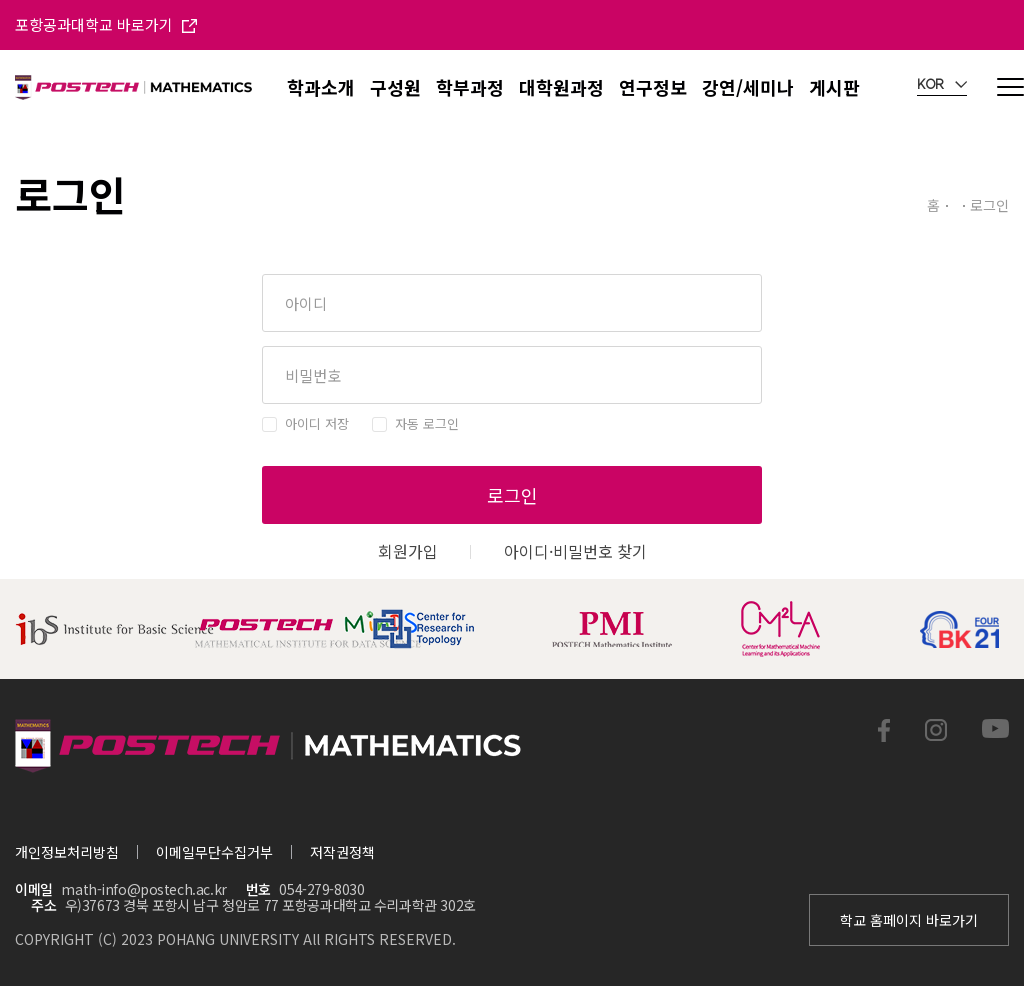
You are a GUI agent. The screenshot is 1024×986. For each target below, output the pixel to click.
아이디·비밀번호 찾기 (575, 551)
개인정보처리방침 (67, 852)
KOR (942, 85)
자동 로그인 (427, 423)
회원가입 (408, 551)
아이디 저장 (317, 423)
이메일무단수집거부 (214, 852)
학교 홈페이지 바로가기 (909, 920)
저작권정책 (342, 852)
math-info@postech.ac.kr (143, 889)
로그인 (512, 495)
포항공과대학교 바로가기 (106, 24)
